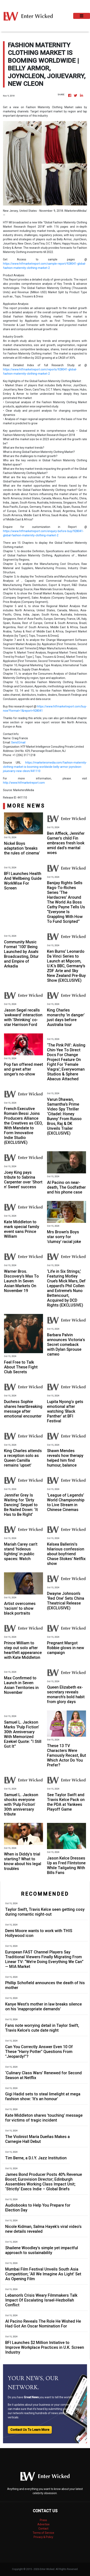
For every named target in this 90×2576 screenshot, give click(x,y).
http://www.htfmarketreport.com (24, 782)
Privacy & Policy (43, 2537)
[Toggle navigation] (81, 16)
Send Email (18, 742)
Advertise (43, 2524)
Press (43, 2520)
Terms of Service (43, 2532)
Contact (43, 2528)
